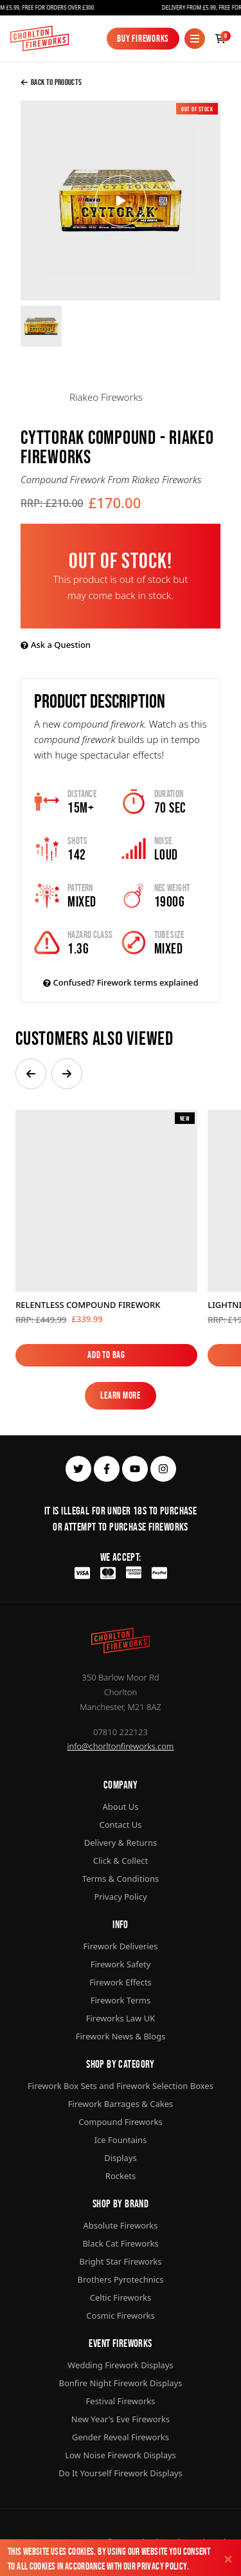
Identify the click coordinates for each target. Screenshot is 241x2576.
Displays (120, 2158)
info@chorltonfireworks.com (120, 1746)
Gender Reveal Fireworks (120, 2437)
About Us (120, 1806)
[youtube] (135, 1469)
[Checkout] (220, 38)
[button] (30, 1073)
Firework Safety (121, 1964)
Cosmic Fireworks (120, 2315)
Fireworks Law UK (121, 2018)
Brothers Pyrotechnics (120, 2279)
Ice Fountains (120, 2140)
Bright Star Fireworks (120, 2261)
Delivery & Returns (120, 1842)
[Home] (39, 38)
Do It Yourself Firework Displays (120, 2473)
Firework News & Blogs (121, 2036)
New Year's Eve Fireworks (120, 2419)
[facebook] (107, 1469)
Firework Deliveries (121, 1946)
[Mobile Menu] (194, 38)
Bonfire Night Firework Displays (121, 2383)
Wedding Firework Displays (120, 2365)
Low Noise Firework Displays (120, 2455)
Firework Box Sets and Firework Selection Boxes (120, 2086)
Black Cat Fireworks (120, 2243)
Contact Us (120, 1824)
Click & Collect (120, 1860)
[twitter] (78, 1469)
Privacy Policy (161, 2566)
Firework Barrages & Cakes (120, 2104)
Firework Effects (120, 1982)
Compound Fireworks (120, 2122)
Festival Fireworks (121, 2401)
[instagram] (163, 1469)
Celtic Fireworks (120, 2297)
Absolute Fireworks (120, 2225)
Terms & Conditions (120, 1878)
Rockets (120, 2176)
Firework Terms (120, 2000)
